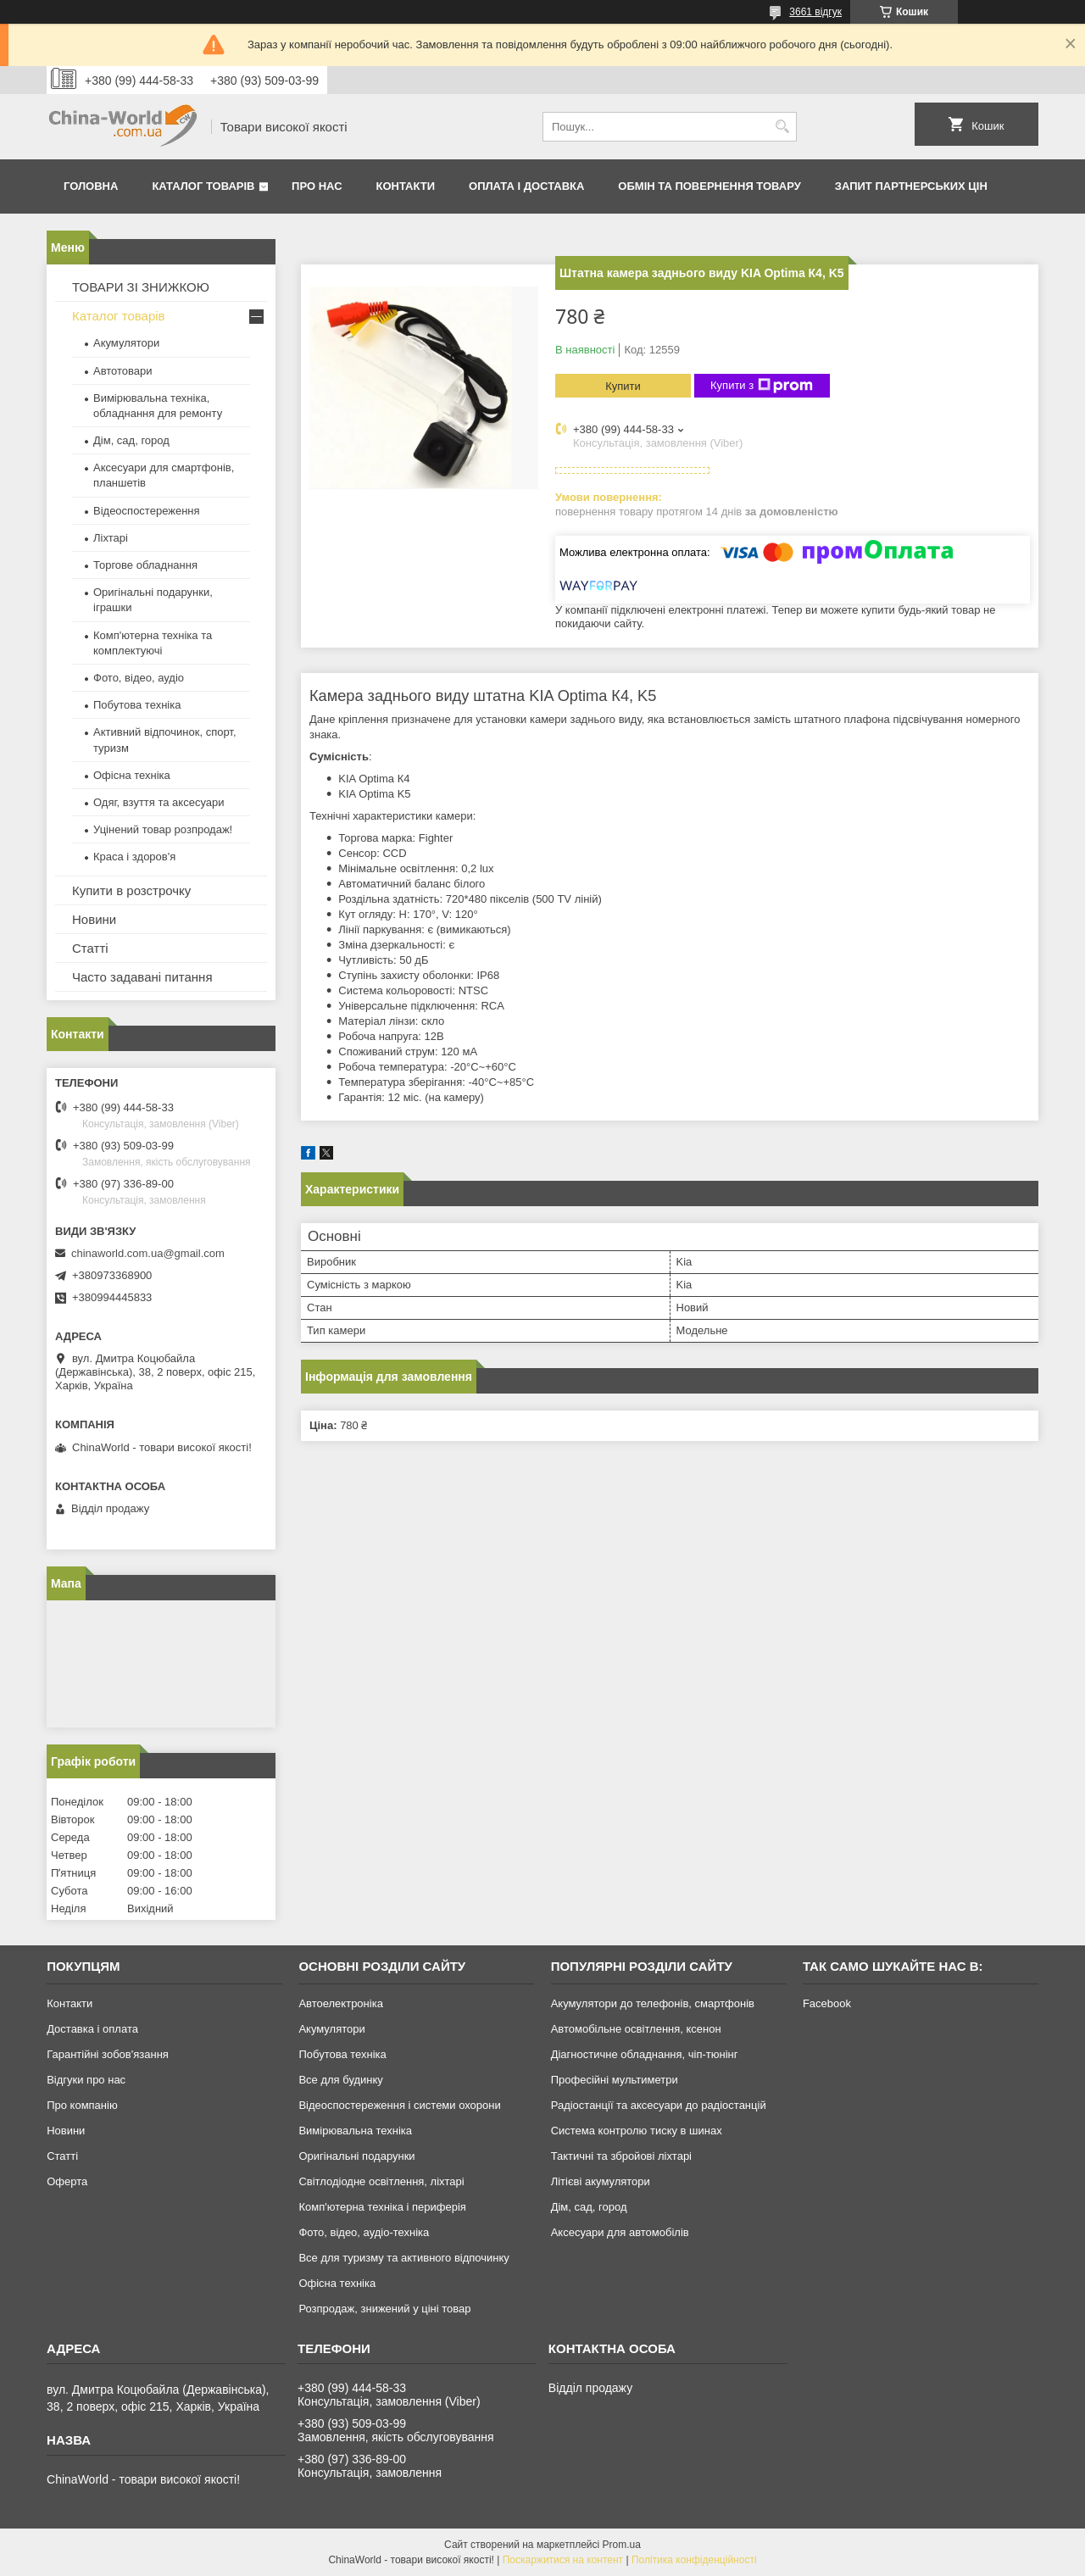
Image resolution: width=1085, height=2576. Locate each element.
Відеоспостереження (146, 510)
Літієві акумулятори (600, 2181)
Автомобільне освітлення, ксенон (636, 2028)
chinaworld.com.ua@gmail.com (148, 1253)
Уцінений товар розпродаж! (162, 829)
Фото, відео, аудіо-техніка (363, 2232)
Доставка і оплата (92, 2028)
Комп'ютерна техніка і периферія (382, 2206)
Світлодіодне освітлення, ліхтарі (381, 2181)
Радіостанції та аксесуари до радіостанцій (658, 2105)
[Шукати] (782, 127)
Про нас (317, 186)
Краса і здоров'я (134, 856)
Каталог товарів (203, 186)
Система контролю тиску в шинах (636, 2130)
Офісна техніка (131, 775)
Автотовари (123, 370)
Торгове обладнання (145, 565)
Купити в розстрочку (131, 890)
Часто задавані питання (142, 977)
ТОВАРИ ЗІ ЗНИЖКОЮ (140, 287)
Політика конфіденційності (694, 2560)
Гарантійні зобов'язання (108, 2054)
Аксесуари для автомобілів (620, 2232)
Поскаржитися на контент (563, 2560)
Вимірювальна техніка (355, 2130)
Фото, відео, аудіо (138, 677)
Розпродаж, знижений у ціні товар (384, 2308)
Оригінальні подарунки (356, 2156)
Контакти (406, 186)
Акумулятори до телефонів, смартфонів (652, 2003)
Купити (623, 386)
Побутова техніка (137, 704)
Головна (91, 186)
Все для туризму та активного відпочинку (403, 2257)
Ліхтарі (110, 537)
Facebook (827, 2003)
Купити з (761, 385)
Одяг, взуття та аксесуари (158, 802)
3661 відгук (815, 12)
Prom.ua (622, 2545)
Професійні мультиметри (614, 2079)
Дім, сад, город (131, 440)
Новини (94, 919)
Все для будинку (340, 2079)
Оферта (67, 2181)
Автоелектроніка (340, 2003)
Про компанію (82, 2105)
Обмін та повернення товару (709, 186)
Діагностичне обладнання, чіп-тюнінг (644, 2054)
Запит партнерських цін (911, 186)
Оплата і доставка (526, 186)
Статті (90, 948)
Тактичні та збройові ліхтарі (621, 2156)
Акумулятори (126, 343)
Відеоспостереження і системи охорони (399, 2105)
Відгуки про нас (86, 2079)
